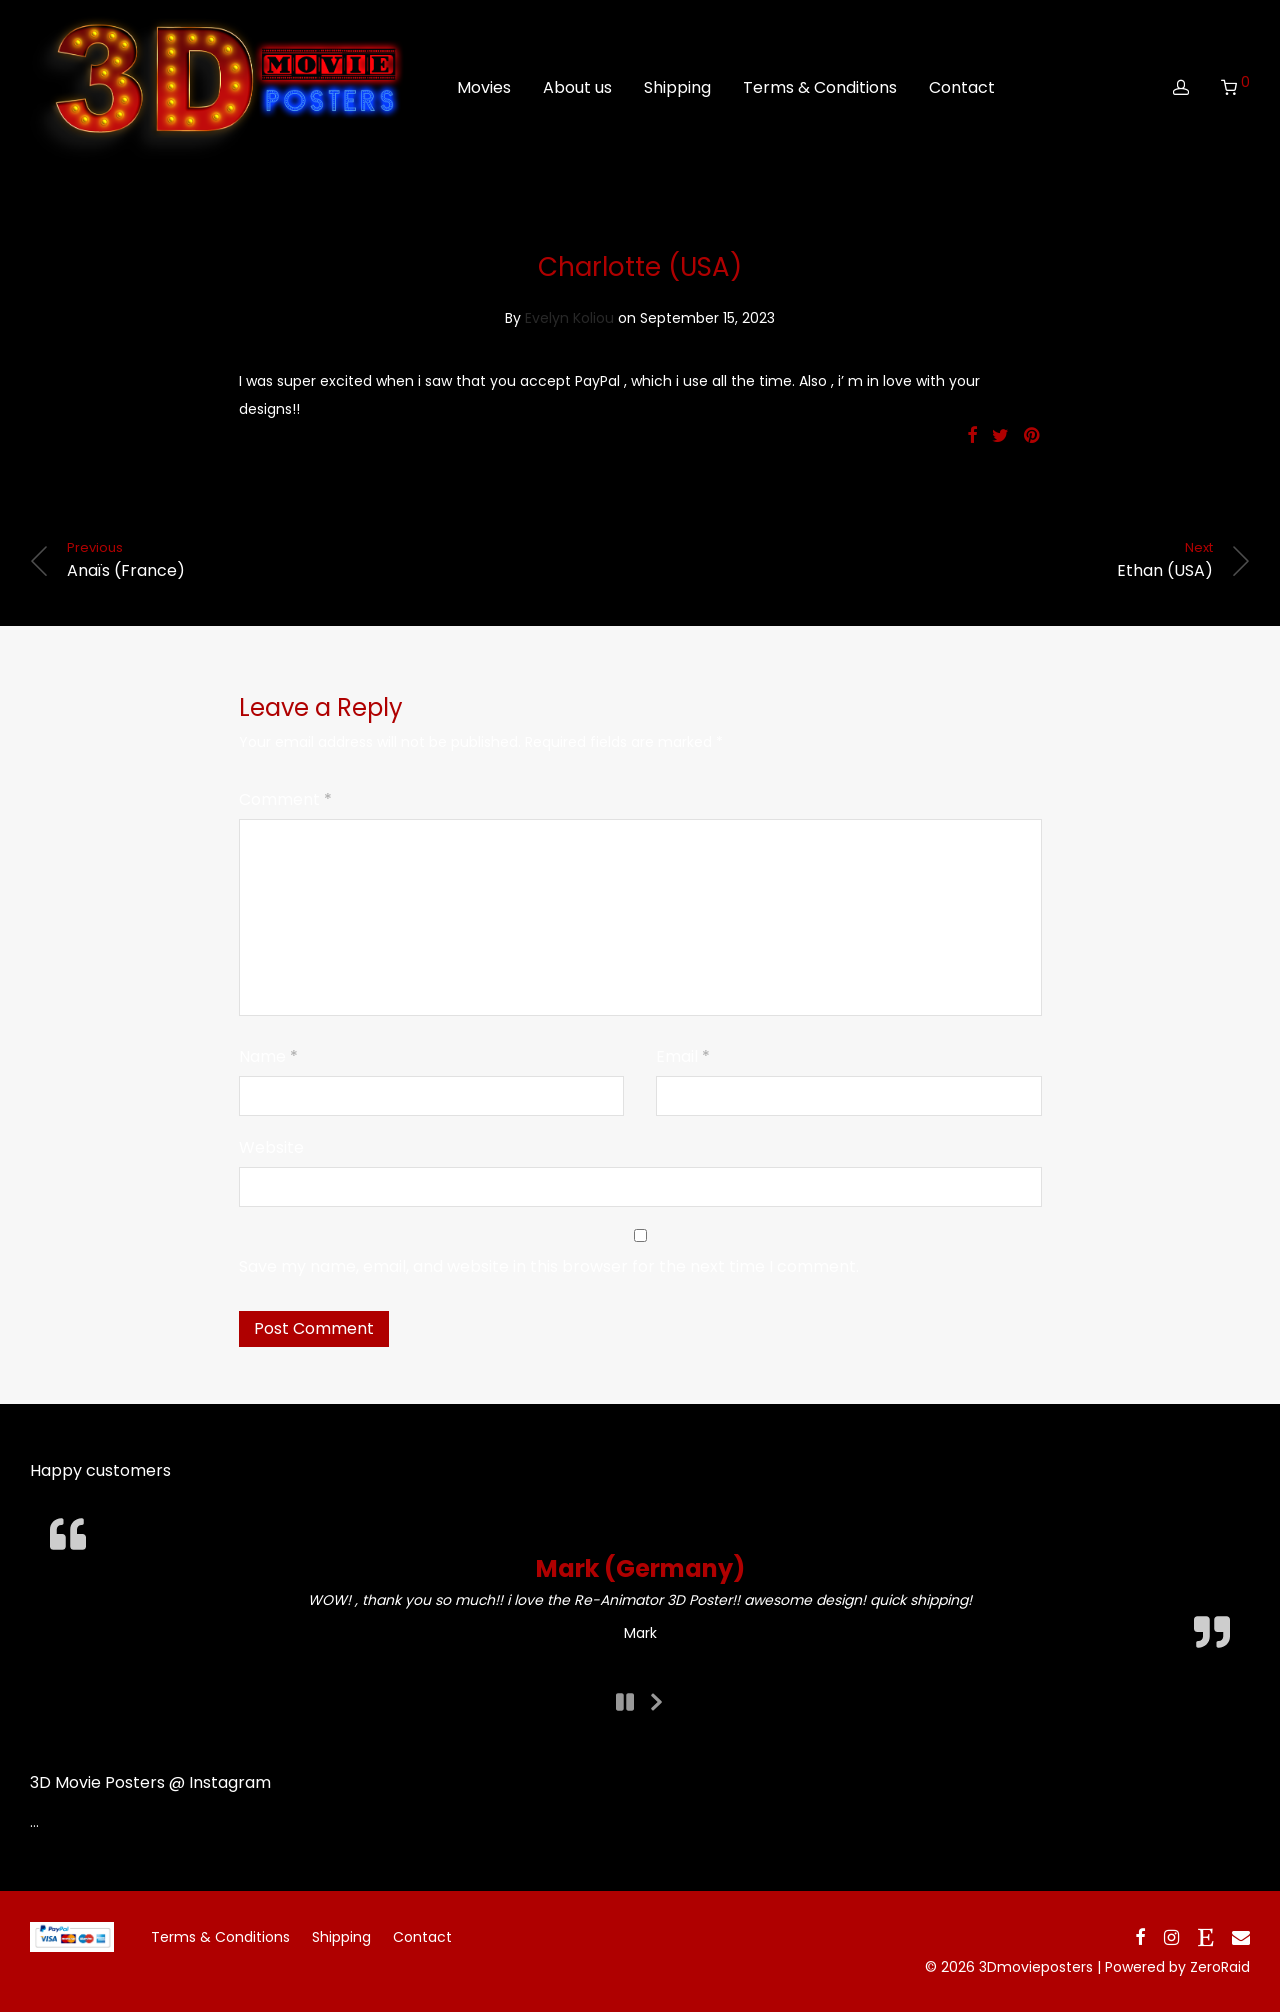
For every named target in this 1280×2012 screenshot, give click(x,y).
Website (271, 1147)
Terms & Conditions (820, 92)
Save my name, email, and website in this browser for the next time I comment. (549, 1266)
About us (577, 92)
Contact (962, 92)
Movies (484, 92)
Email (683, 1056)
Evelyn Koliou (569, 318)
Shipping (677, 92)
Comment (285, 799)
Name (268, 1056)
